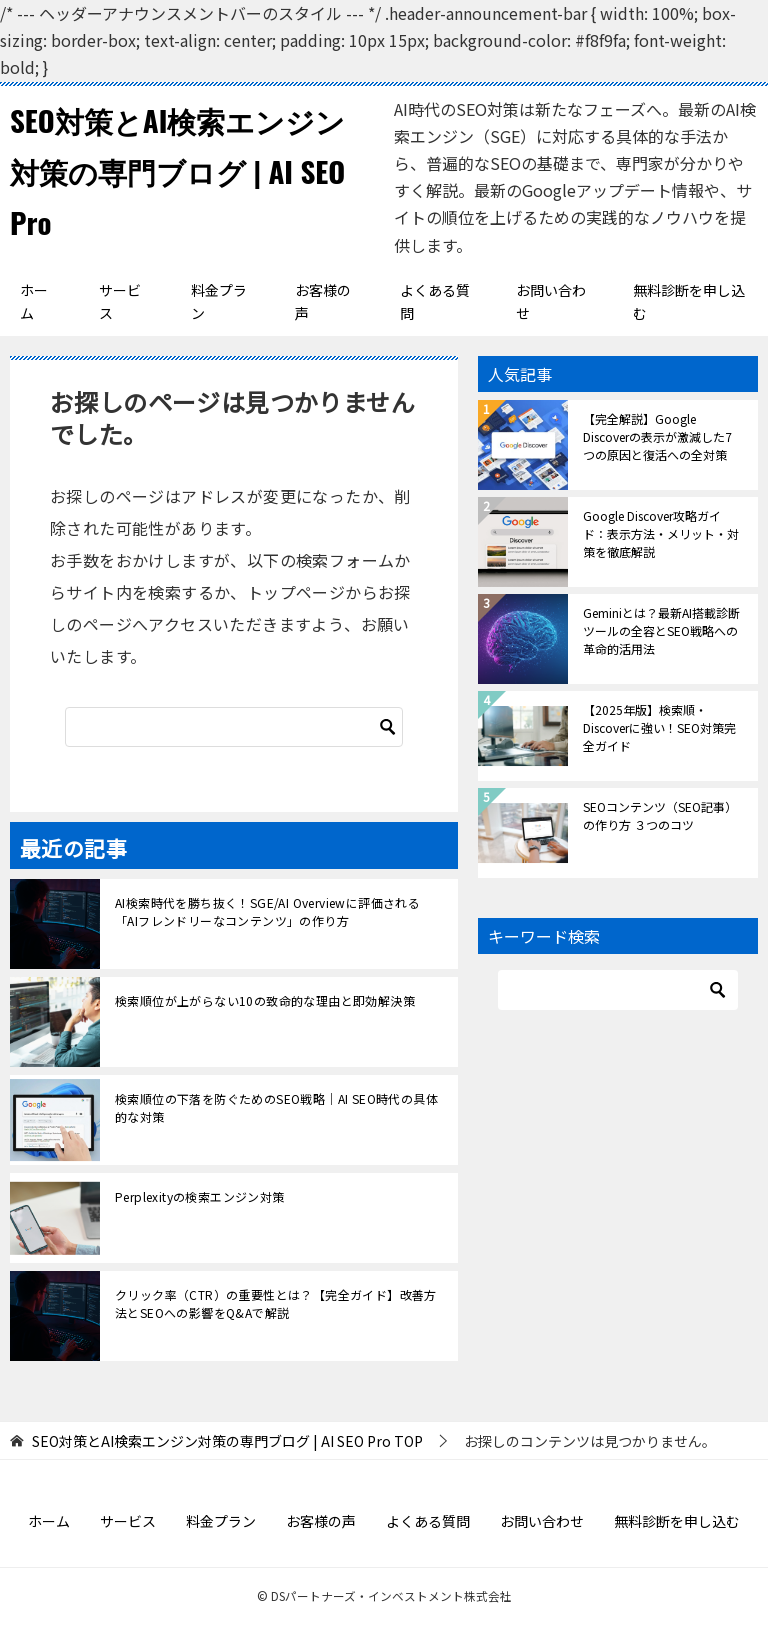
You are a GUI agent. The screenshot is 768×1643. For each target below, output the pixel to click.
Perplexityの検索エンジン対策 (200, 1196)
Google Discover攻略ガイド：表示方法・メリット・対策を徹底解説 (661, 533)
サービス (120, 302)
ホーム (34, 302)
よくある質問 (435, 302)
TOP (227, 1441)
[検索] (234, 727)
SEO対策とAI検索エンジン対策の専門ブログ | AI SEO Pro (183, 170)
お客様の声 (323, 302)
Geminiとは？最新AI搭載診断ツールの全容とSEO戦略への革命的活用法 (661, 630)
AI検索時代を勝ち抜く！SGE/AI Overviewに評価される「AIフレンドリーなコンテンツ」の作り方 (267, 911)
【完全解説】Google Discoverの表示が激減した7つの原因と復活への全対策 (657, 436)
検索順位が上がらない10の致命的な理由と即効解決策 (265, 1000)
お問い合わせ (551, 302)
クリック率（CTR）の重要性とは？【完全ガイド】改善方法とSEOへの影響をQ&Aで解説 (276, 1303)
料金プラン (219, 302)
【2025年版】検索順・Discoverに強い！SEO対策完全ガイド (659, 727)
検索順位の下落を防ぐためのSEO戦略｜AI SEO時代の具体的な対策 (276, 1107)
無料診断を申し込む (689, 302)
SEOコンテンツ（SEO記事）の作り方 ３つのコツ (660, 815)
